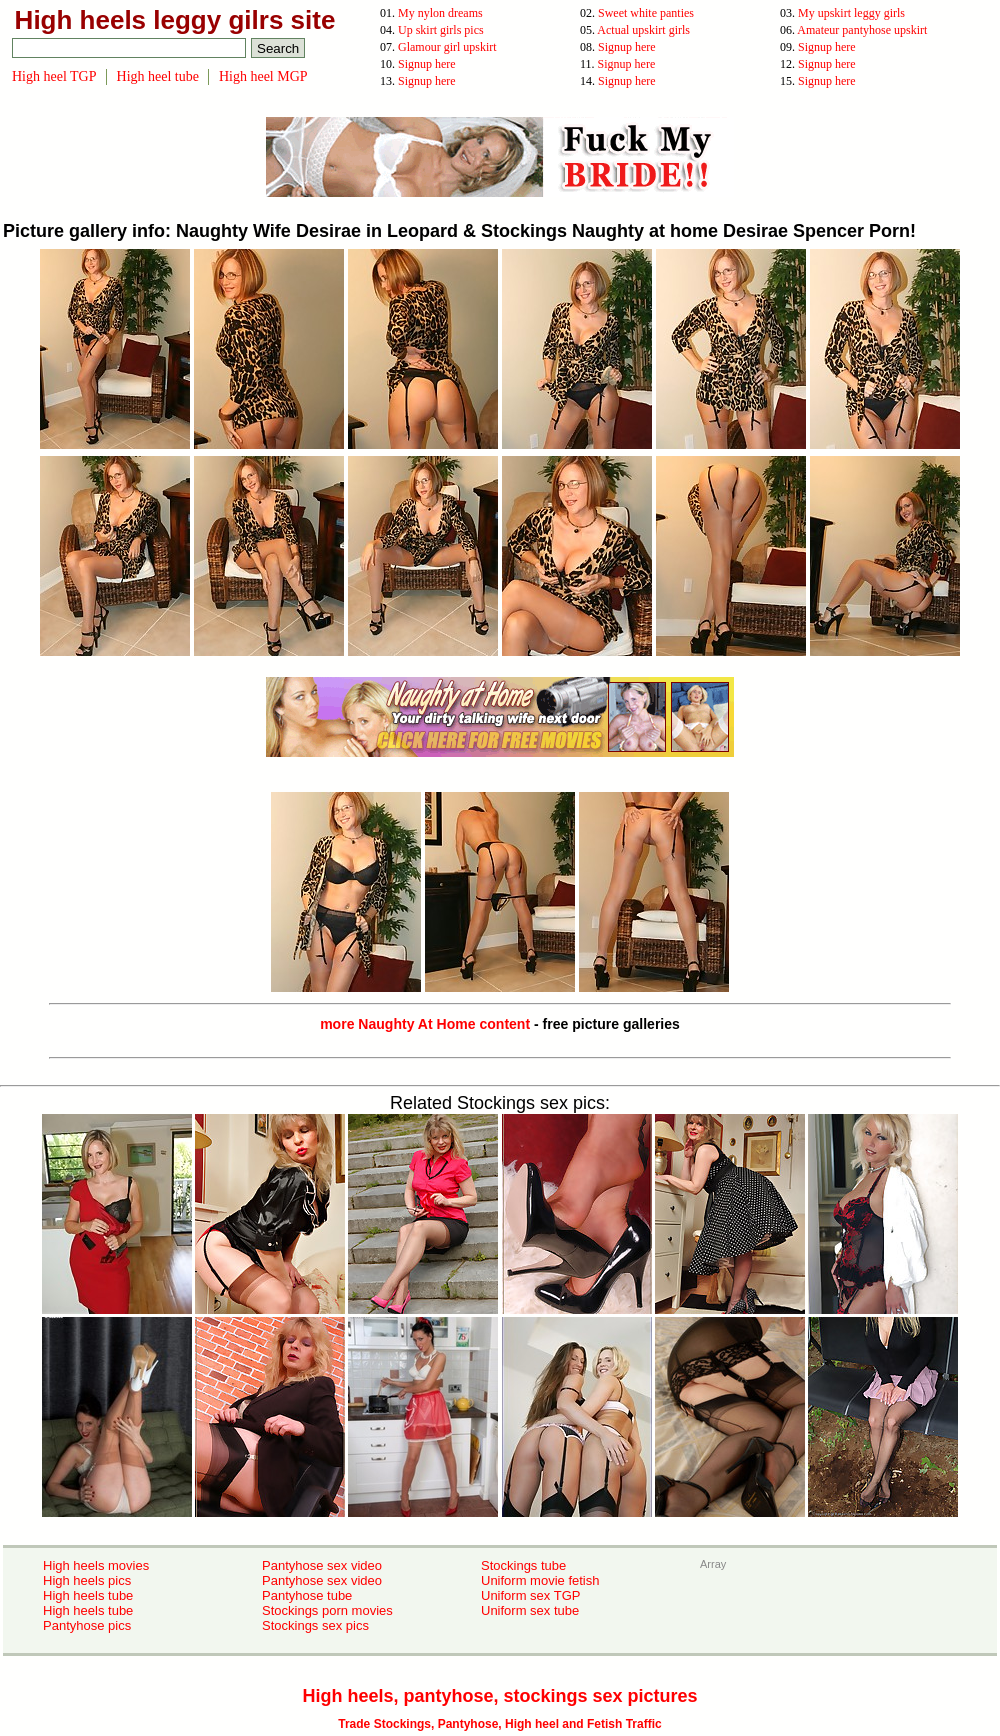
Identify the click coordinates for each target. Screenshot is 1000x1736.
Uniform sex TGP (530, 1595)
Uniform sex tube (530, 1610)
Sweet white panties (646, 13)
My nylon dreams (440, 13)
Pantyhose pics (87, 1625)
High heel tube (158, 76)
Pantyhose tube (307, 1595)
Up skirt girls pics (441, 30)
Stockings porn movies (327, 1610)
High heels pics (87, 1580)
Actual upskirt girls (643, 30)
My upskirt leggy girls (851, 13)
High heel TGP (54, 76)
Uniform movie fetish (540, 1580)
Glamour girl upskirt (447, 47)
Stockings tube (523, 1565)
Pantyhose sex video (322, 1565)
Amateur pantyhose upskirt (862, 30)
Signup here (627, 47)
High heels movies (96, 1565)
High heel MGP (263, 76)
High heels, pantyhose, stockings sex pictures (499, 1696)
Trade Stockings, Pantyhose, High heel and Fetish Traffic (499, 1724)
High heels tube (88, 1595)
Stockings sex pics (315, 1625)
